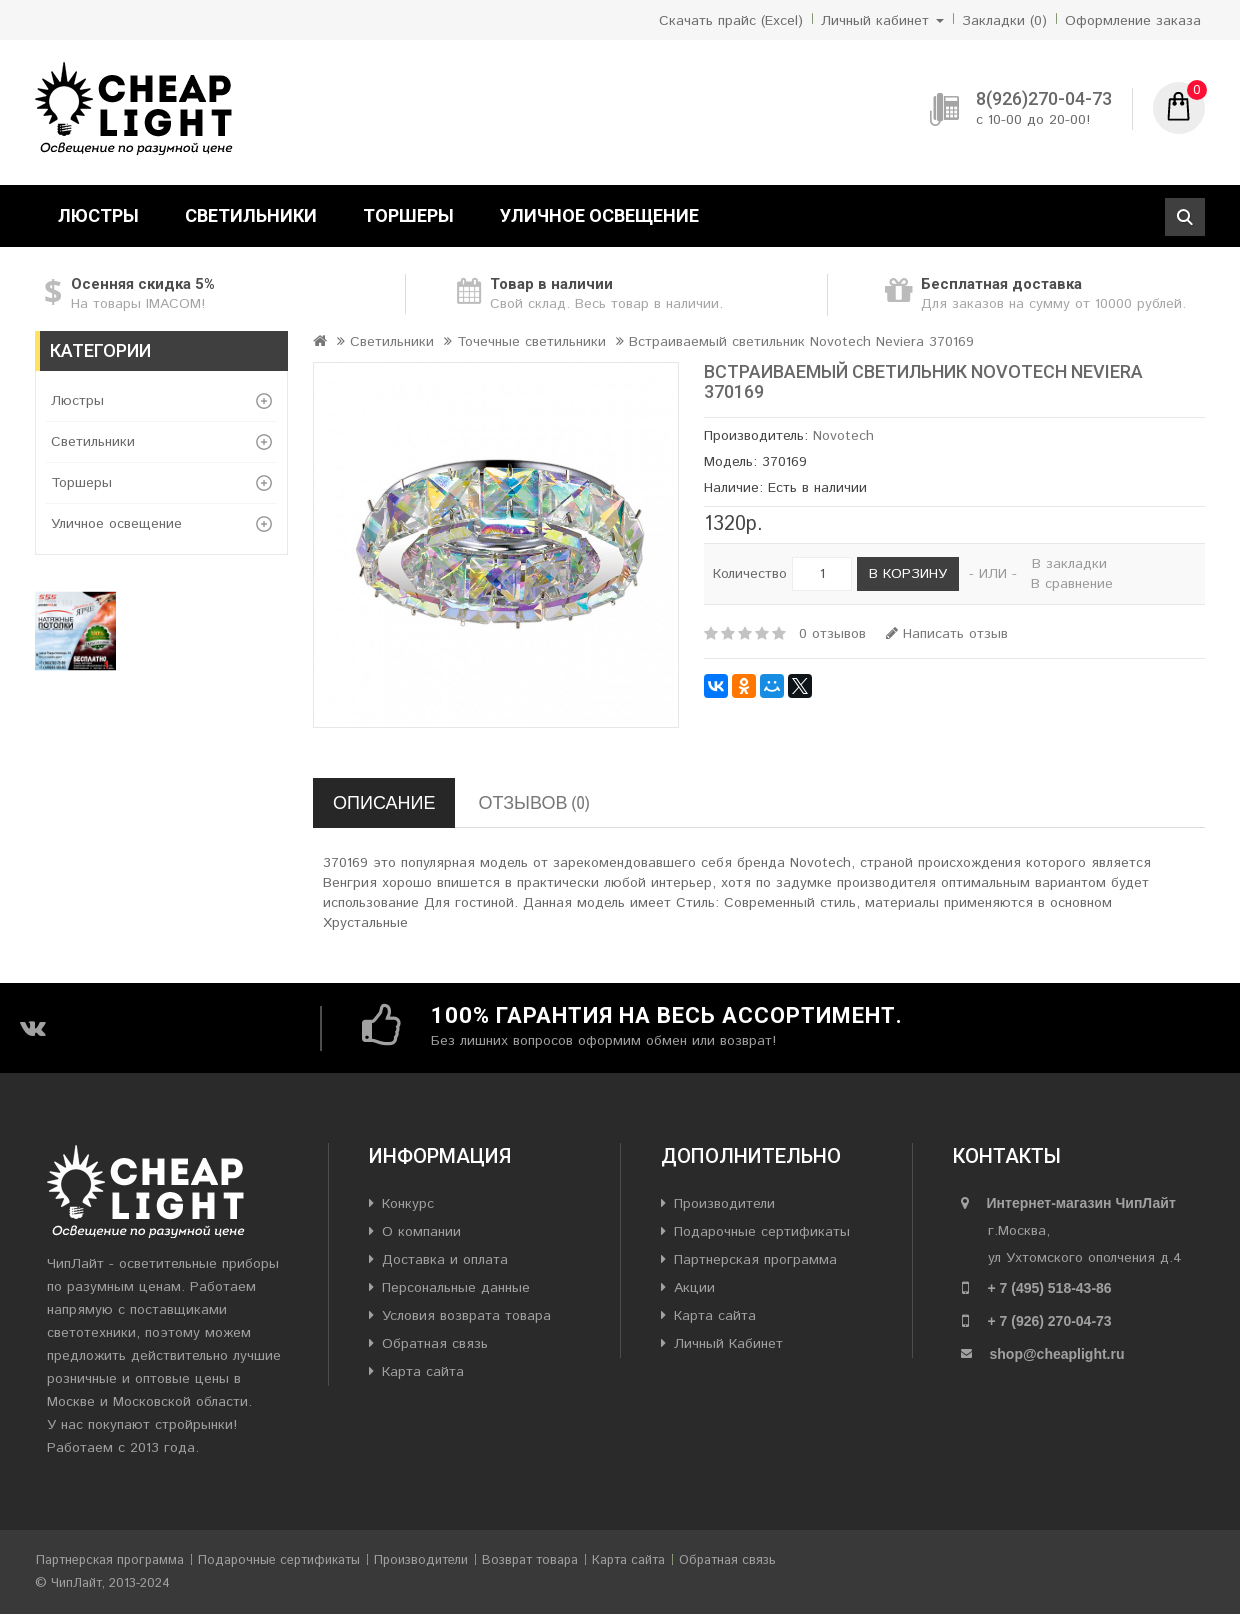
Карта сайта (423, 1372)
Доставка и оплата (445, 1260)
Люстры (98, 215)
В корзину (908, 574)
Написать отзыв (947, 634)
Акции (694, 1288)
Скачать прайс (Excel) (731, 21)
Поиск (1185, 217)
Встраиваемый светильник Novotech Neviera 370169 (801, 342)
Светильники (251, 215)
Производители (724, 1204)
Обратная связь (435, 1344)
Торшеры (408, 215)
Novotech (843, 436)
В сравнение (1072, 584)
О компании (421, 1232)
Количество (750, 574)
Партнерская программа (755, 1260)
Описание (384, 802)
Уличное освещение (599, 215)
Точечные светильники (531, 342)
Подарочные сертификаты (762, 1232)
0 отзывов (832, 634)
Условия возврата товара (466, 1316)
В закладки (1069, 564)
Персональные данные (456, 1288)
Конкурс (408, 1204)
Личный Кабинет (728, 1344)
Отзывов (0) (533, 802)
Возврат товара (530, 1560)
